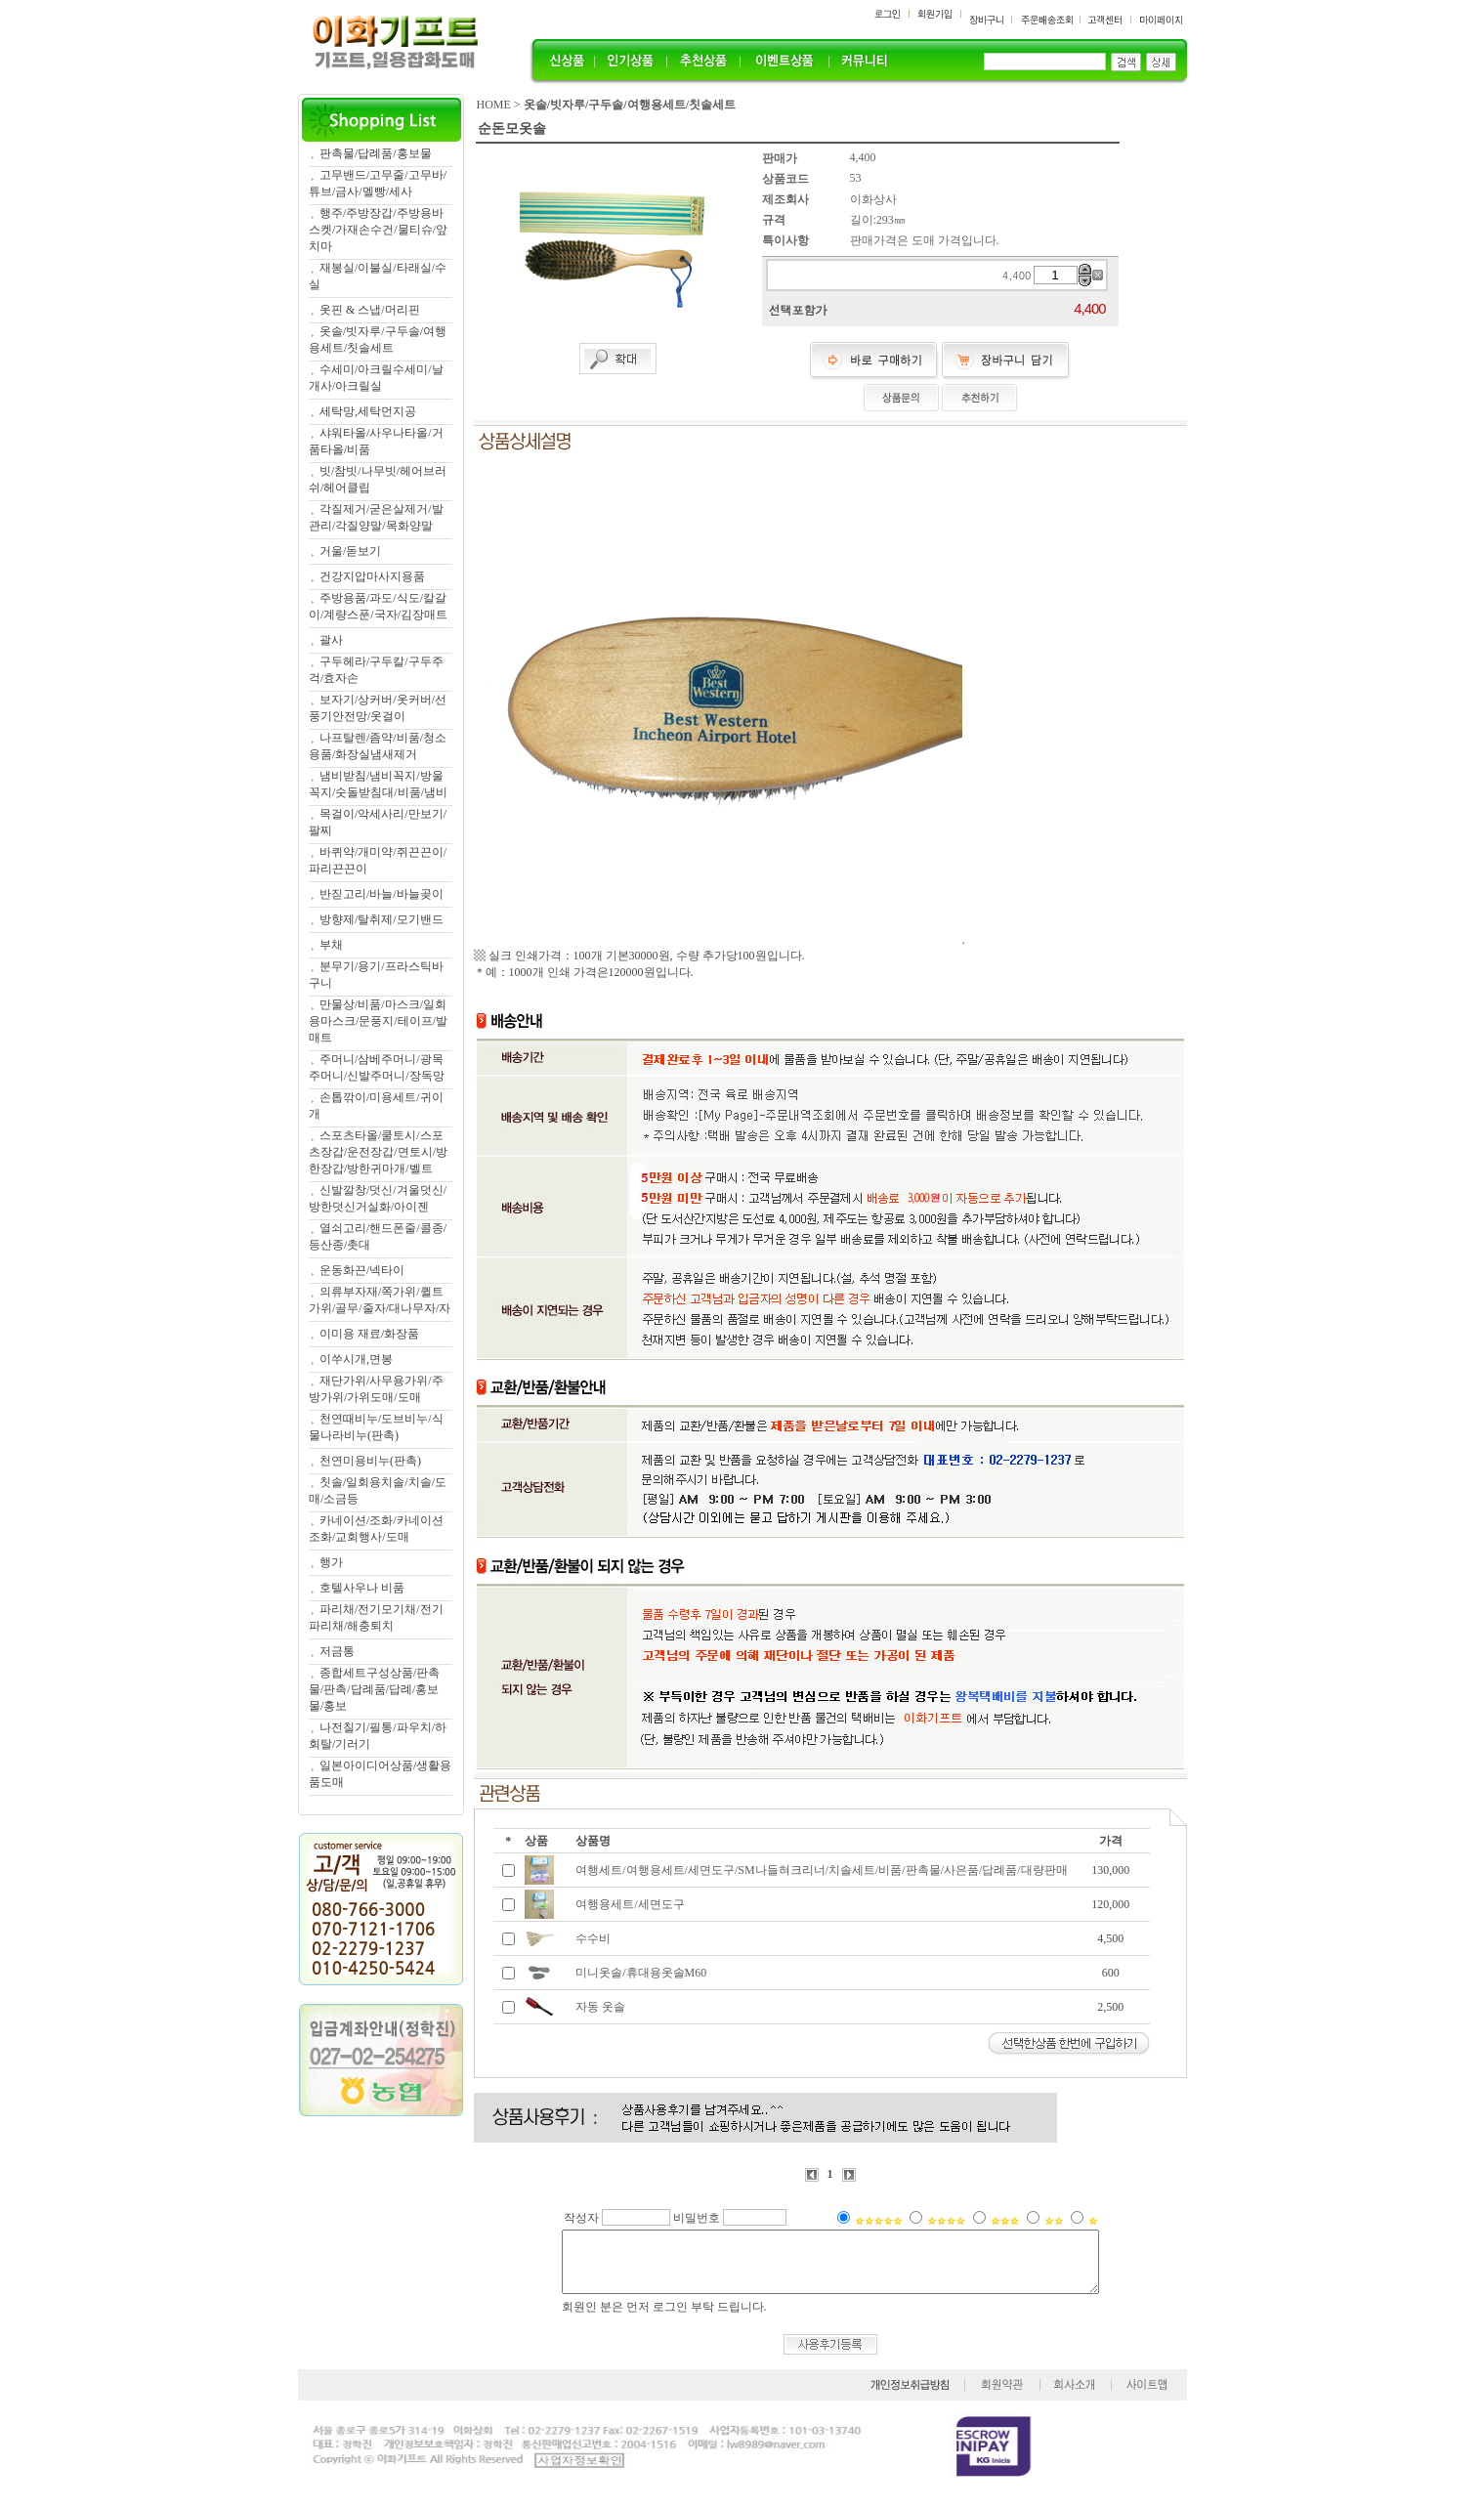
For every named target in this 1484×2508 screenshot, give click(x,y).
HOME (494, 104)
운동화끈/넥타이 (361, 1270)
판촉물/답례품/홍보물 (375, 153)
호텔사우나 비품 (361, 1587)
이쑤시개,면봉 (356, 1359)
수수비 (593, 1938)
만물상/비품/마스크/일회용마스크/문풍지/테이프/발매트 (378, 1021)
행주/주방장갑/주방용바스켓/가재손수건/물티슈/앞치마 (378, 229)
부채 (331, 945)
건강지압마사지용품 (372, 576)
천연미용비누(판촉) (370, 1460)
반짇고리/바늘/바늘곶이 (381, 894)
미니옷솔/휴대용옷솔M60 (640, 1972)
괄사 (331, 640)
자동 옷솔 (600, 2007)
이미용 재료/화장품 (369, 1333)
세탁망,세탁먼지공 (367, 411)
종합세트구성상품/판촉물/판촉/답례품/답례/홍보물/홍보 (374, 1689)
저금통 (337, 1651)
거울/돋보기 (350, 551)
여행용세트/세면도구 (629, 1904)
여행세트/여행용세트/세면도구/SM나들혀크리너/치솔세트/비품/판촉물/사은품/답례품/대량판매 (821, 1870)
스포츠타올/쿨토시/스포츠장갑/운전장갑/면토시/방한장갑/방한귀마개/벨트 (378, 1151)
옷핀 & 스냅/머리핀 (369, 310)
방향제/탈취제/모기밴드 (381, 919)
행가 (331, 1562)
